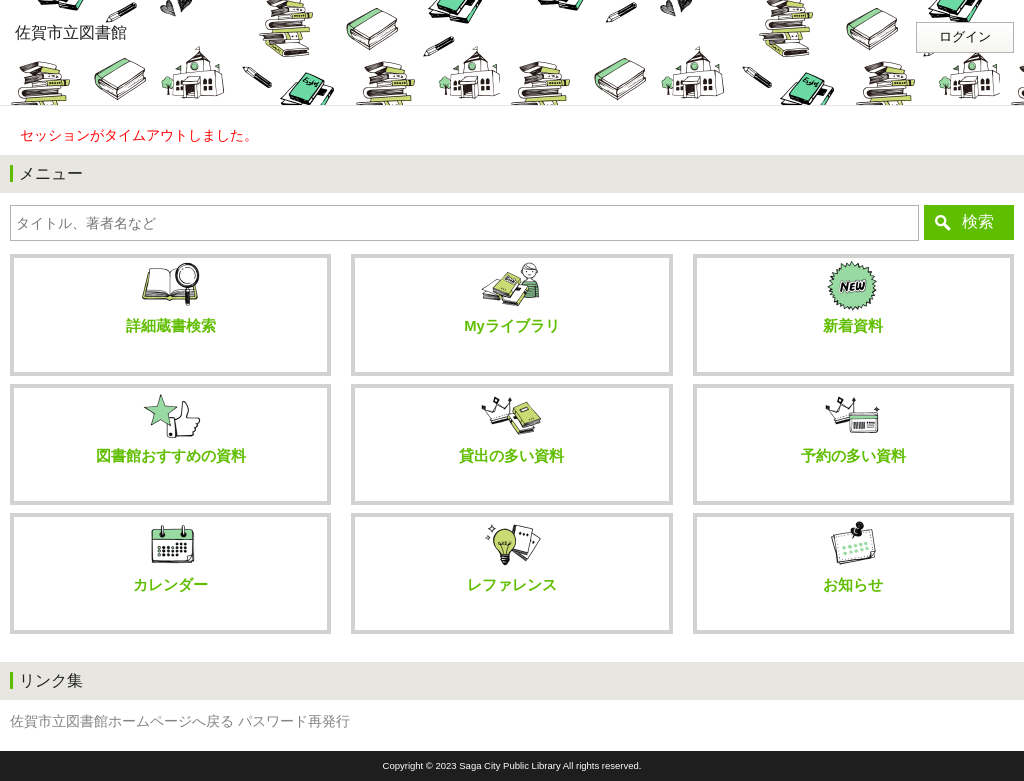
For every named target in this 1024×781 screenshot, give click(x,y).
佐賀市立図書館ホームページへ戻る (122, 721)
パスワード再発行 (294, 721)
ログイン (965, 37)
